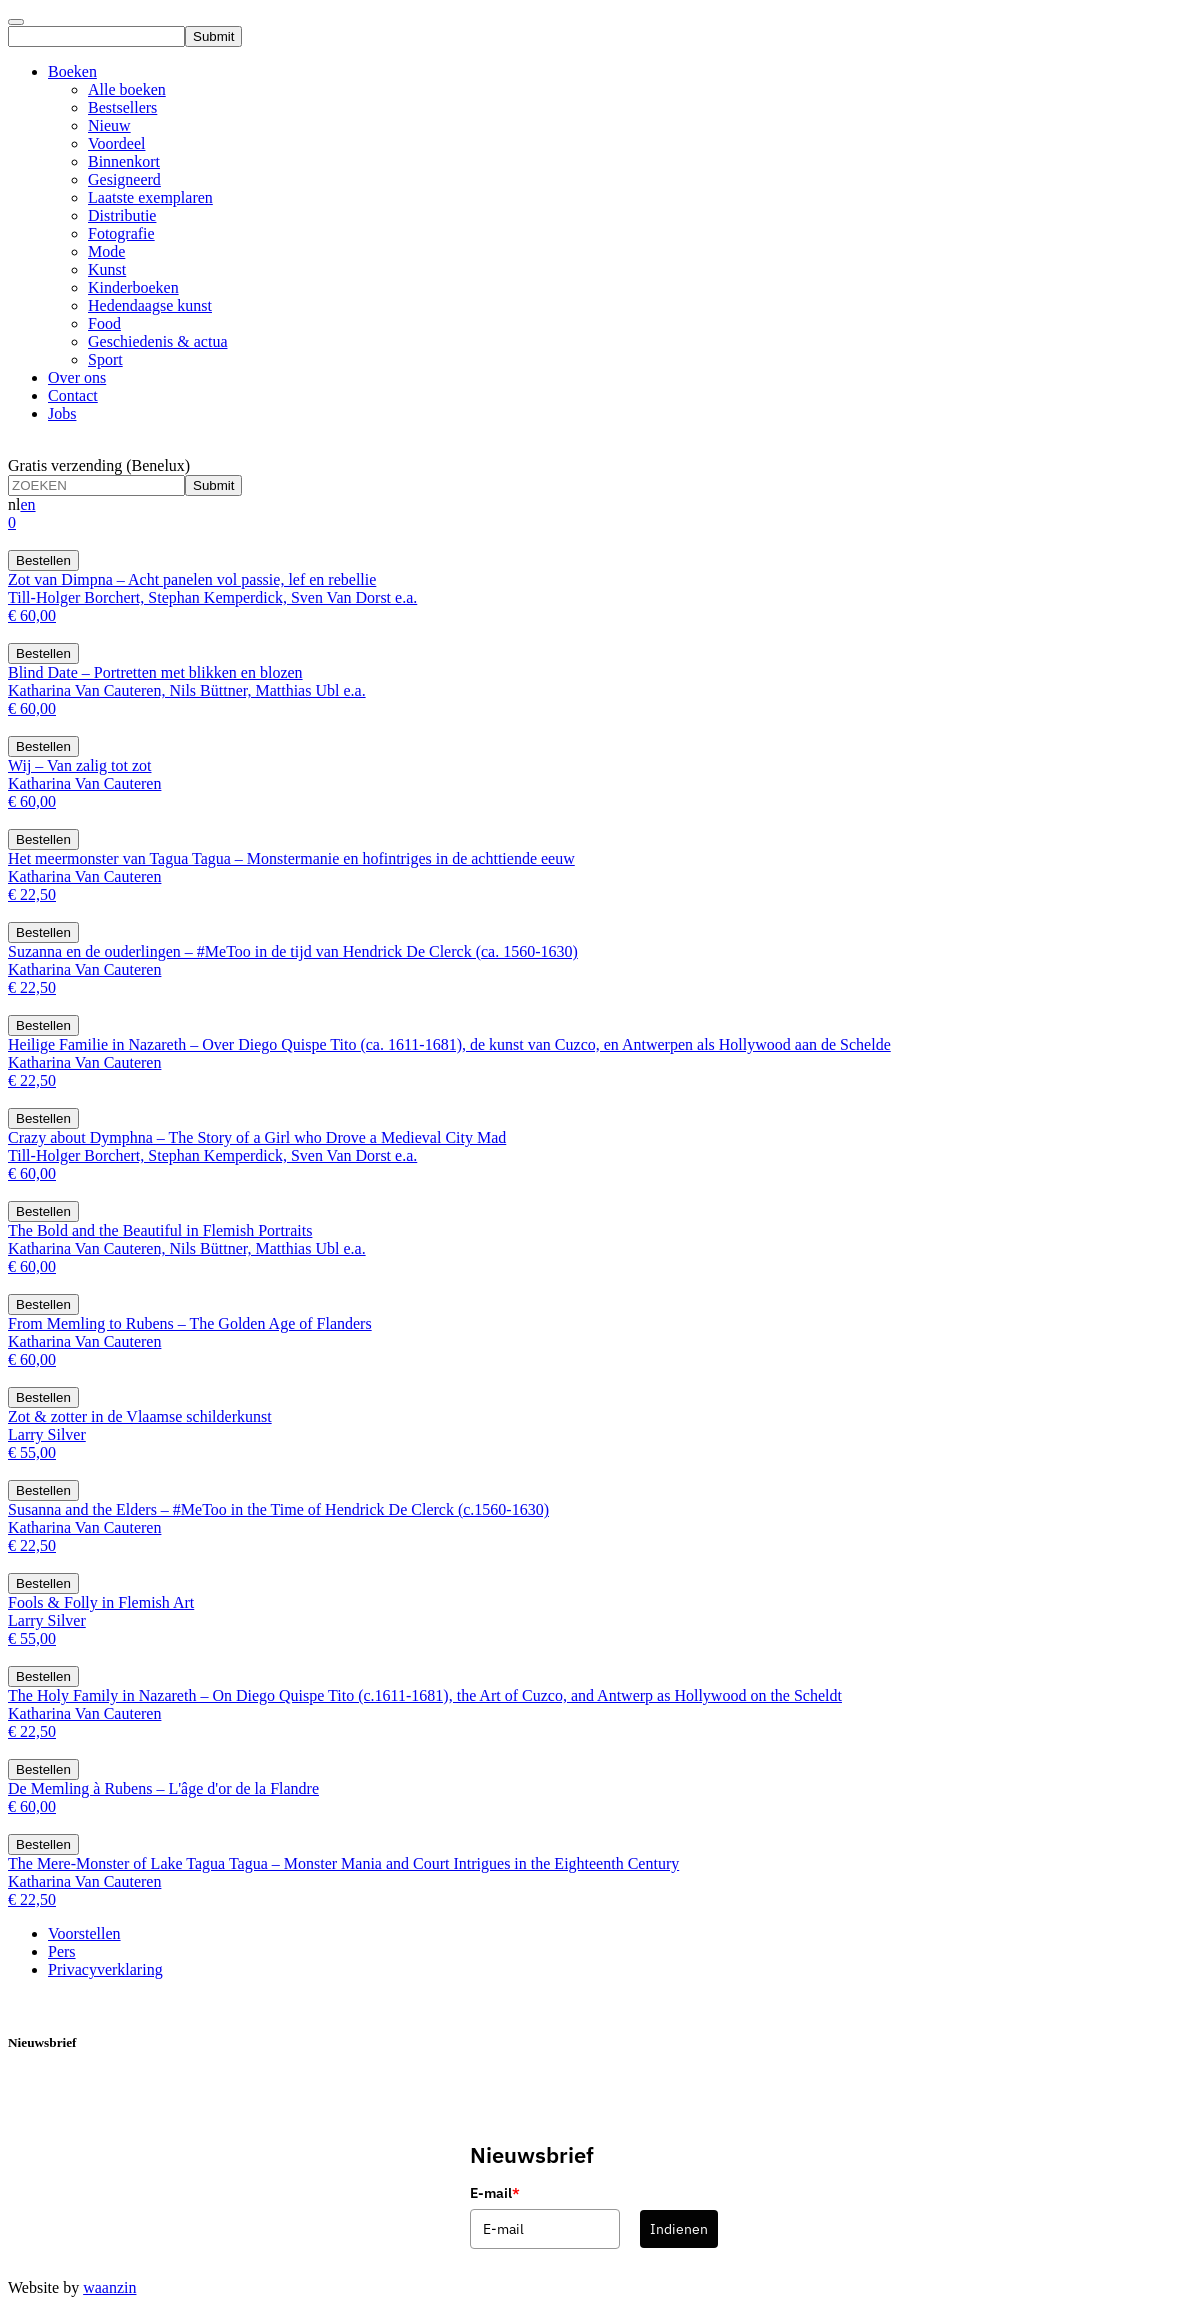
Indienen (679, 2229)
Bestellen (43, 560)
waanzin (109, 2287)
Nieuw (109, 125)
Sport (105, 359)
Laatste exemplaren (150, 197)
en (27, 504)
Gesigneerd (124, 179)
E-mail (495, 2193)
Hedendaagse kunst (150, 305)
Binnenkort (124, 161)
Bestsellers (122, 107)
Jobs (62, 413)
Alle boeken (127, 89)
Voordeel (116, 143)
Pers (62, 1951)
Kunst (107, 269)
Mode (106, 251)
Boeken (72, 71)
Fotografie (121, 233)
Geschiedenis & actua (158, 341)
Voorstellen (84, 1933)
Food (104, 323)
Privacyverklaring (105, 1969)
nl (14, 504)
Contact (73, 395)
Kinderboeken (133, 287)
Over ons (77, 377)
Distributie (122, 215)
